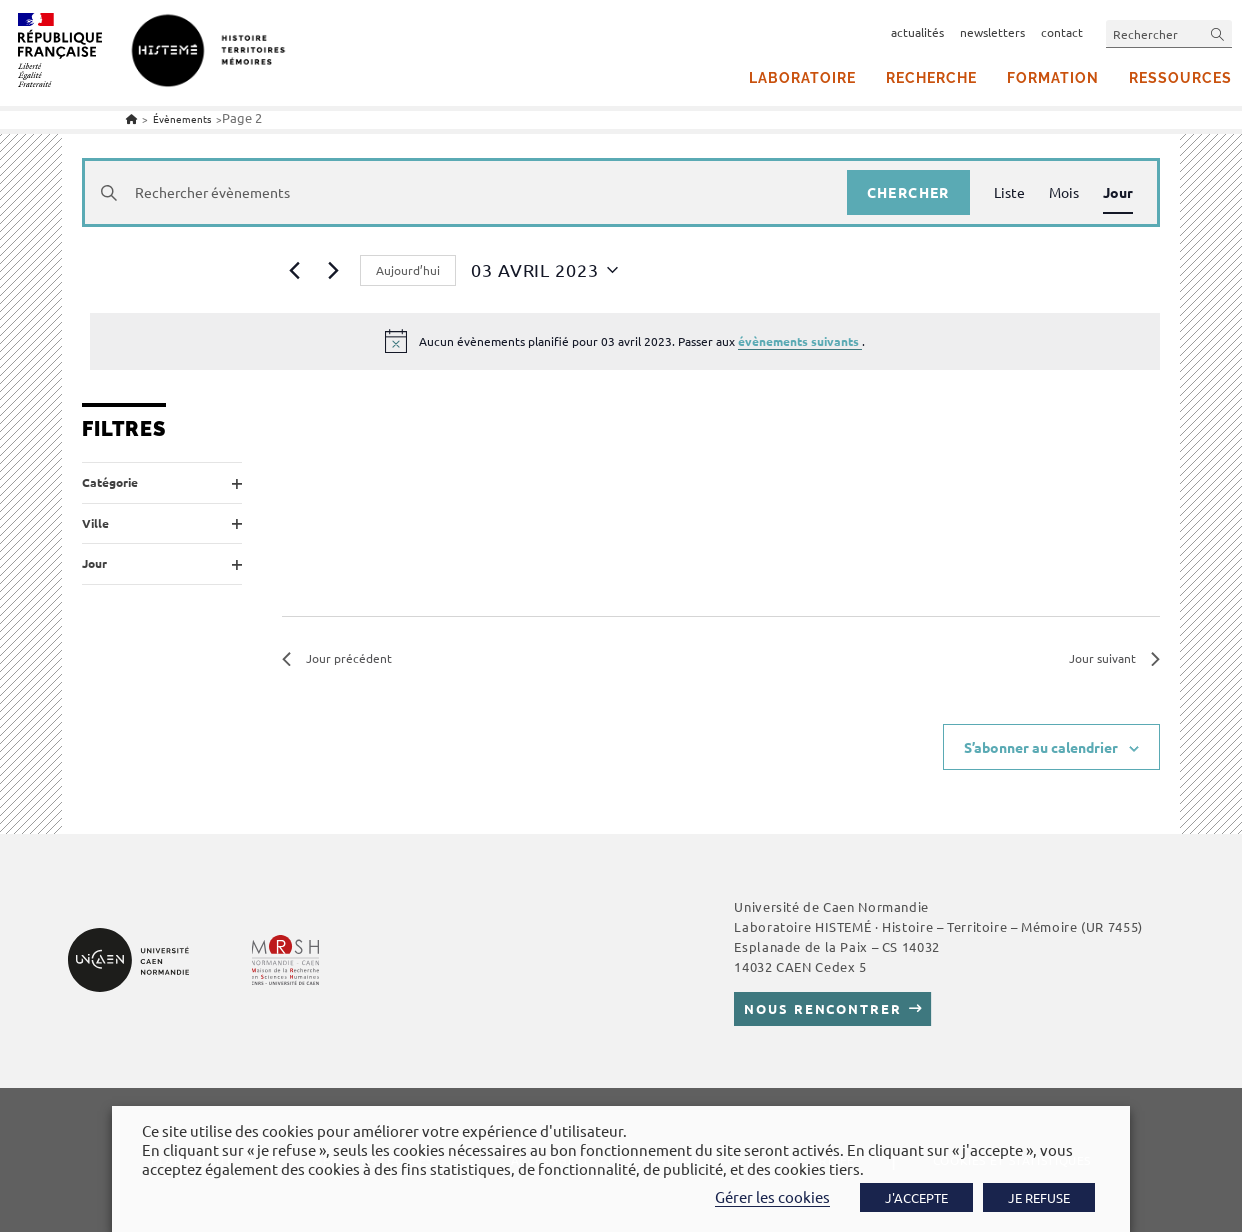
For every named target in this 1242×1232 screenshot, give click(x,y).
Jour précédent (337, 658)
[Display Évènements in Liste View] (1009, 192)
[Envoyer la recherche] (1218, 33)
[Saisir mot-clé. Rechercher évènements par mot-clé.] (466, 192)
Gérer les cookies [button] (772, 1196)
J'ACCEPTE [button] (916, 1197)
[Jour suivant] (333, 270)
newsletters (992, 32)
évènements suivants (800, 341)
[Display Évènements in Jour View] (1118, 192)
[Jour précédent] (294, 270)
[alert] (625, 341)
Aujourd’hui (408, 270)
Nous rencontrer (822, 1008)
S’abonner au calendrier (1041, 747)
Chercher (908, 192)
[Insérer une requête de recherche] (1169, 33)
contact (1062, 32)
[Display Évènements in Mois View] (1064, 192)
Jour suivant (1114, 658)
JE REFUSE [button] (1039, 1197)
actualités (917, 32)
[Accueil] (131, 118)
